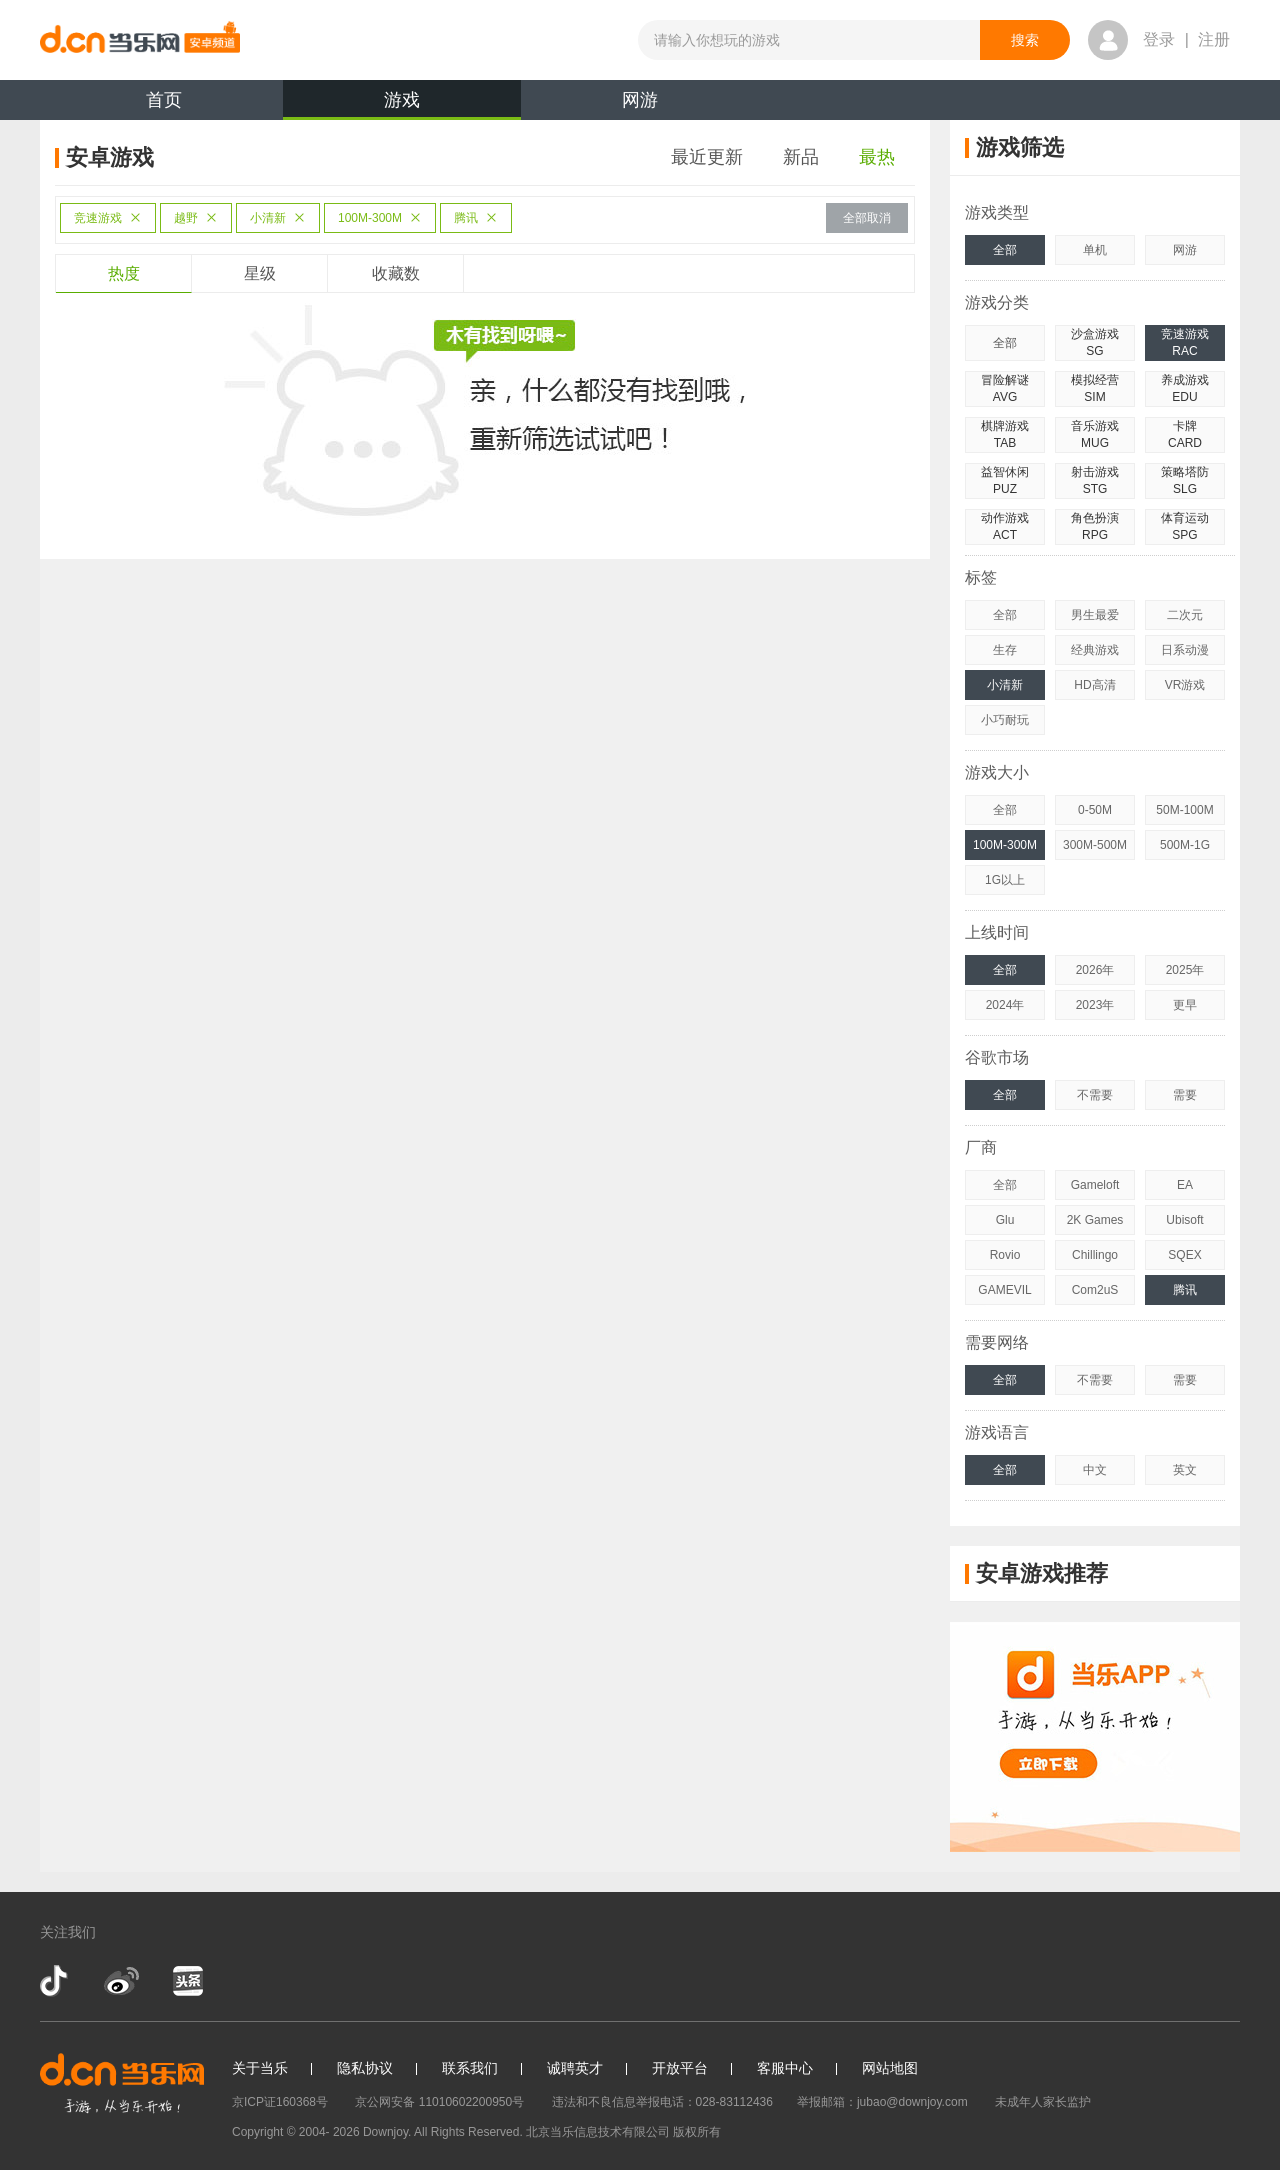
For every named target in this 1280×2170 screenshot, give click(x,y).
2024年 (1005, 1005)
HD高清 (1094, 685)
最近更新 (707, 157)
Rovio (1005, 1255)
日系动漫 (1185, 650)
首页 (164, 100)
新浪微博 (121, 1981)
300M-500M (1095, 845)
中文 (1095, 1470)
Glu (1005, 1220)
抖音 (56, 1981)
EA (1185, 1185)
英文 (1185, 1470)
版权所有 (697, 2132)
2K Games (1095, 1220)
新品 (801, 157)
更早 (1185, 1005)
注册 (1214, 39)
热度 (124, 273)
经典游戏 (1095, 650)
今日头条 (187, 1981)
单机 (1095, 250)
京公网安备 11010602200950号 (439, 2102)
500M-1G (1185, 845)
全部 (1005, 250)
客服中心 (785, 2068)
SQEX (1184, 1255)
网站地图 (890, 2068)
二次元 (1185, 615)
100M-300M (380, 218)
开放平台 (680, 2068)
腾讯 (476, 218)
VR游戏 (1185, 685)
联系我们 (470, 2068)
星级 (260, 273)
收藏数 (396, 273)
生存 (1005, 650)
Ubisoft (1184, 1220)
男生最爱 (1095, 615)
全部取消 (867, 218)
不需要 (1095, 1095)
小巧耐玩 (1005, 720)
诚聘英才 (575, 2068)
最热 (877, 157)
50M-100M (1184, 810)
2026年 (1095, 970)
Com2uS (1095, 1290)
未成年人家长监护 (1043, 2102)
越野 (196, 218)
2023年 (1095, 1005)
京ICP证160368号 (280, 2102)
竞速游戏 (108, 218)
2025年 (1185, 970)
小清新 (278, 218)
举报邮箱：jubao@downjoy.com (882, 2102)
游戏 (402, 105)
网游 (640, 100)
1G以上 (1005, 880)
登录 (1159, 39)
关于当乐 (260, 2068)
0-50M (1095, 810)
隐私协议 (365, 2068)
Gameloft (1095, 1185)
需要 (1185, 1095)
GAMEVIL (1004, 1290)
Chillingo (1095, 1255)
